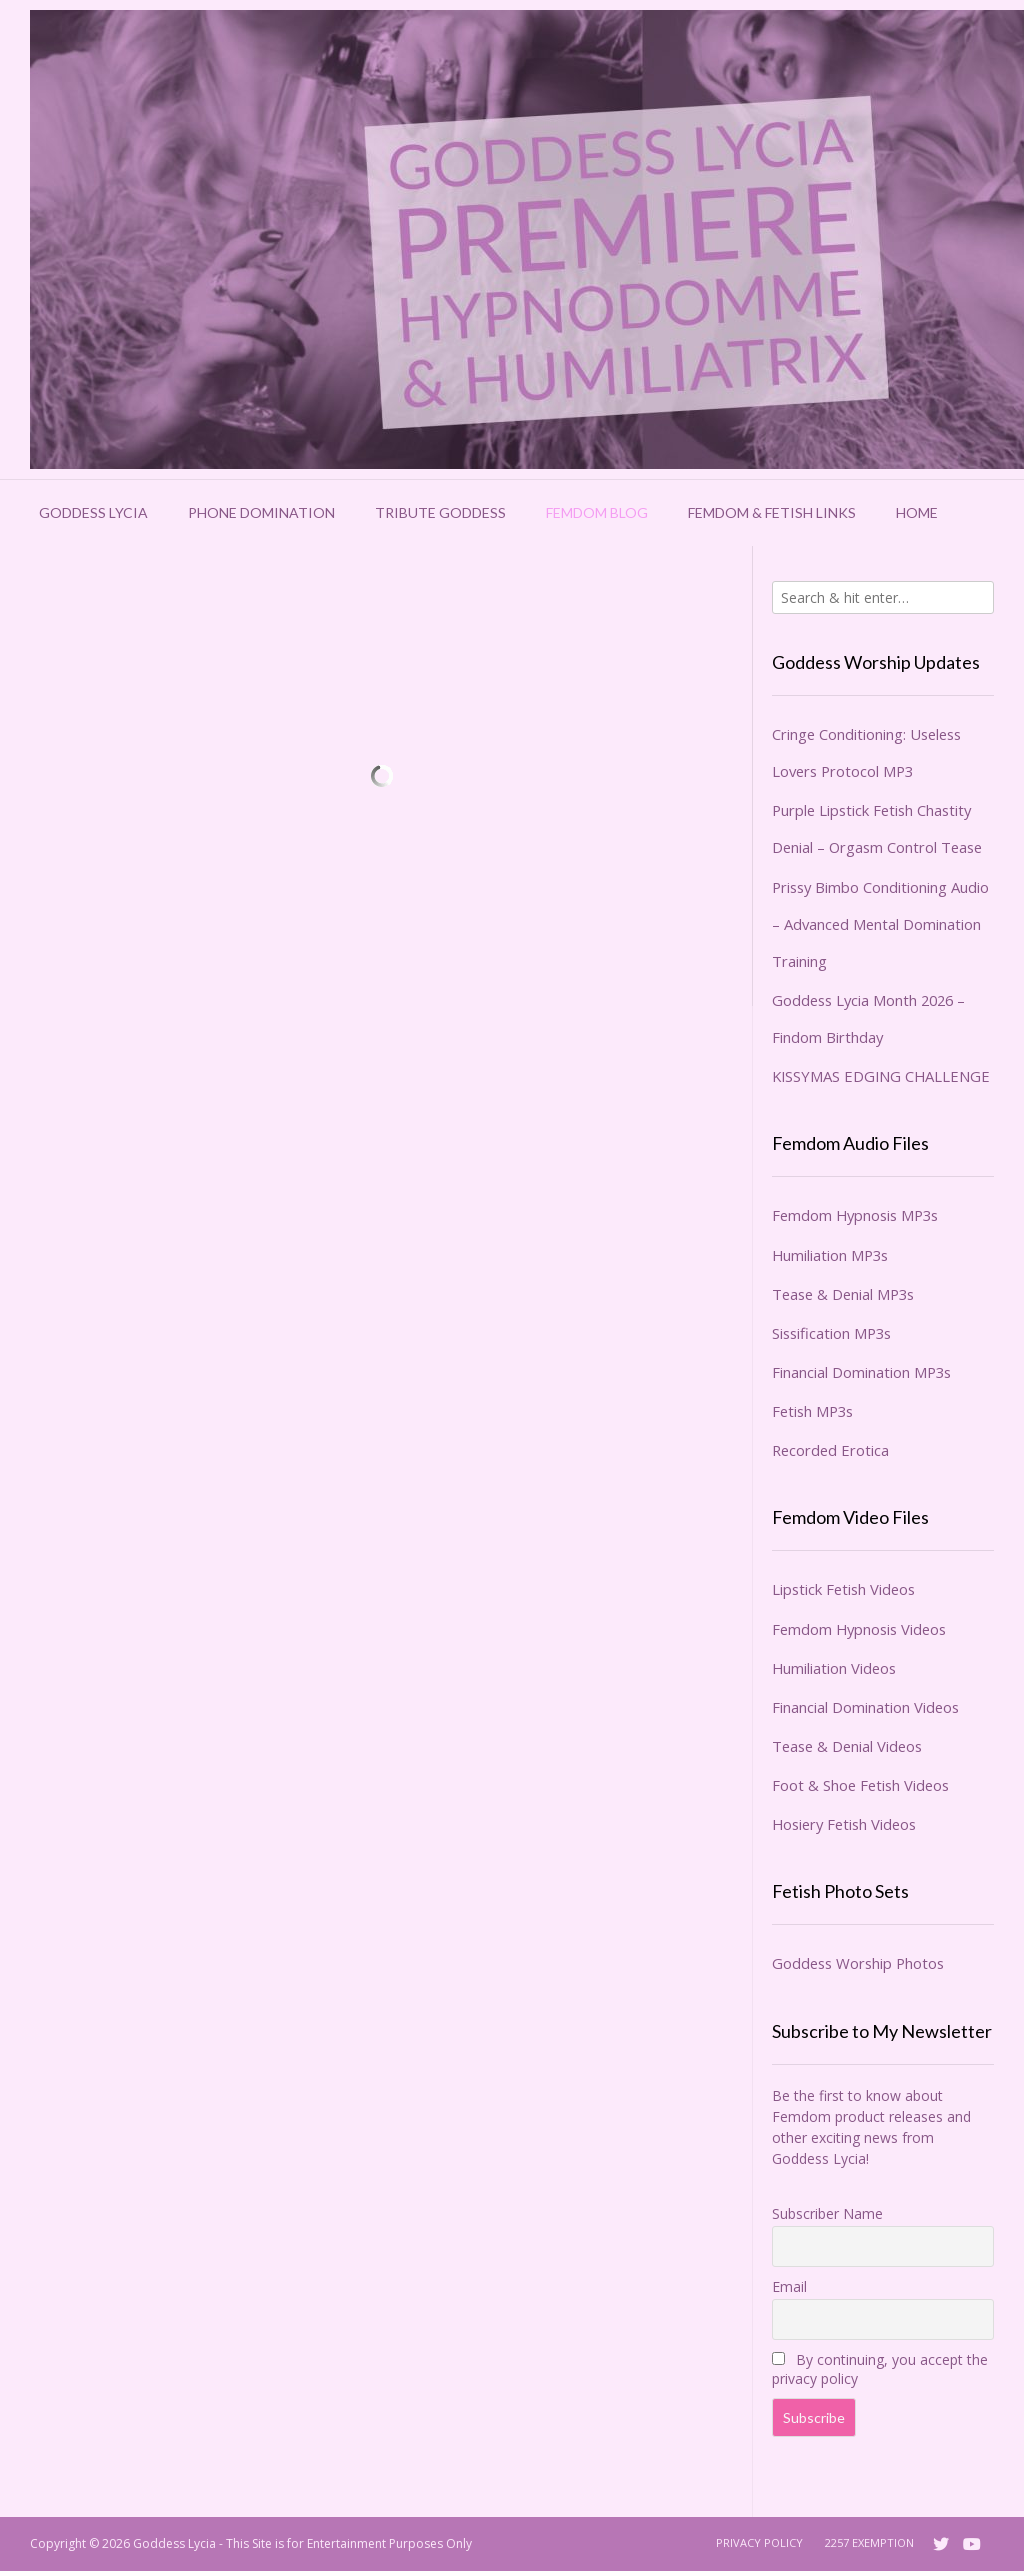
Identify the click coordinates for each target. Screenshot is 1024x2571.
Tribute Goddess (440, 512)
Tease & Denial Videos (847, 1746)
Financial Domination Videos (865, 1707)
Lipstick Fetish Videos (843, 1589)
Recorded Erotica (830, 1450)
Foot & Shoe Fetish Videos (860, 1785)
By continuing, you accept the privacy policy (880, 2369)
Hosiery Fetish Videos (844, 1824)
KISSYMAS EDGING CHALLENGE (881, 1076)
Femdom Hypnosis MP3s (855, 1215)
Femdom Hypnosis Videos (859, 1629)
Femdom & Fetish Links (772, 512)
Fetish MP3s (812, 1411)
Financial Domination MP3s (861, 1372)
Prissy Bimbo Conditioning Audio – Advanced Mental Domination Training (880, 924)
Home (917, 512)
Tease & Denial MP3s (843, 1294)
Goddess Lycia (93, 512)
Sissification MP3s (831, 1333)
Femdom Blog (597, 512)
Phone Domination (261, 512)
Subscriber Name (827, 2213)
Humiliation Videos (834, 1668)
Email (789, 2286)
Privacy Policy (759, 2542)
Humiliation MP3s (830, 1255)
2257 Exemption (869, 2542)
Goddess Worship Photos (858, 1963)
